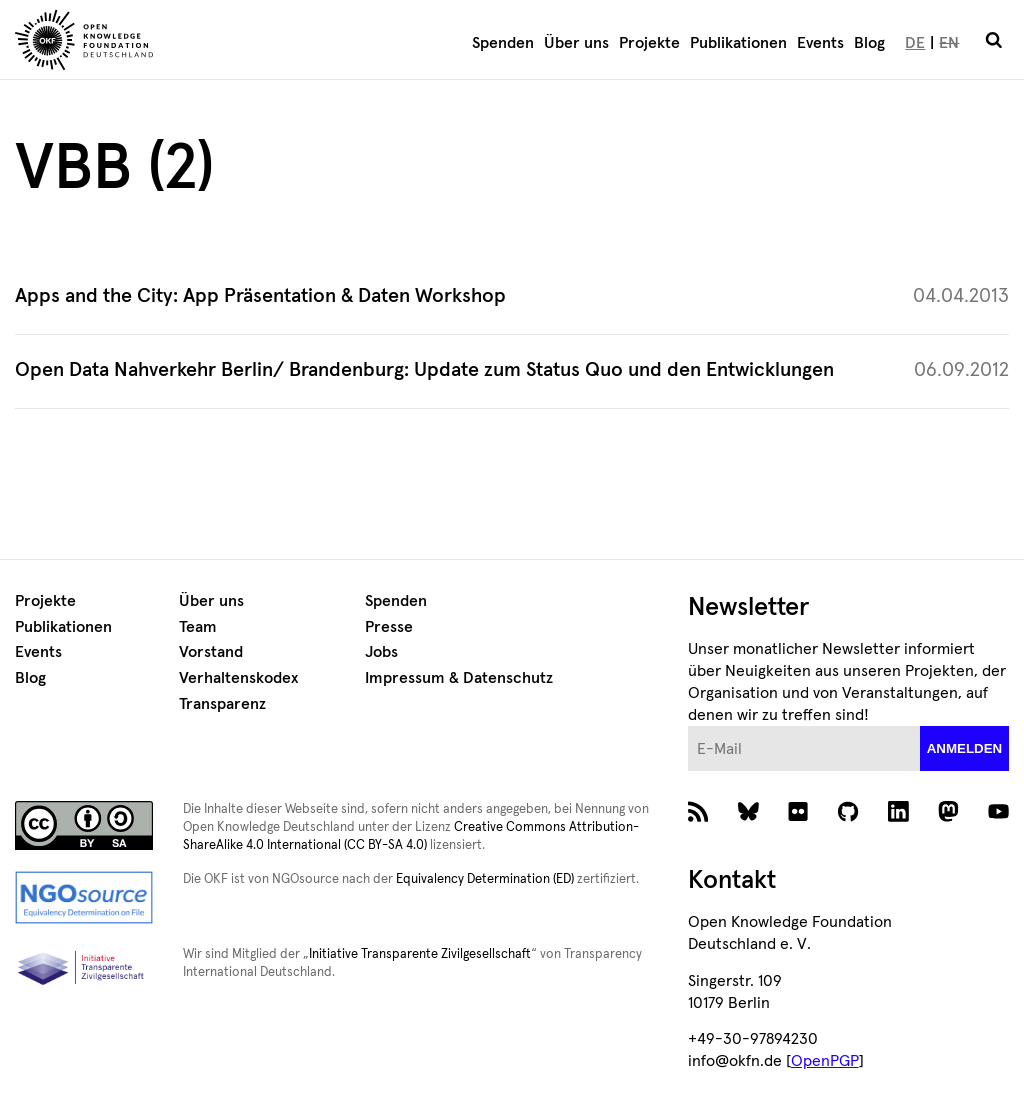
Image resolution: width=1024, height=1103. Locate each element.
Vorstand (211, 652)
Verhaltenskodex (238, 678)
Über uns (576, 43)
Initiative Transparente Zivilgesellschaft (420, 954)
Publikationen (738, 43)
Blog (869, 43)
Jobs (381, 652)
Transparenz (222, 704)
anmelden (965, 748)
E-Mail (688, 726)
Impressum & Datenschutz (459, 678)
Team (198, 627)
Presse (389, 627)
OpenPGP (825, 1061)
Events (820, 43)
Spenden (503, 43)
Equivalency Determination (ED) (485, 879)
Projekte (649, 43)
